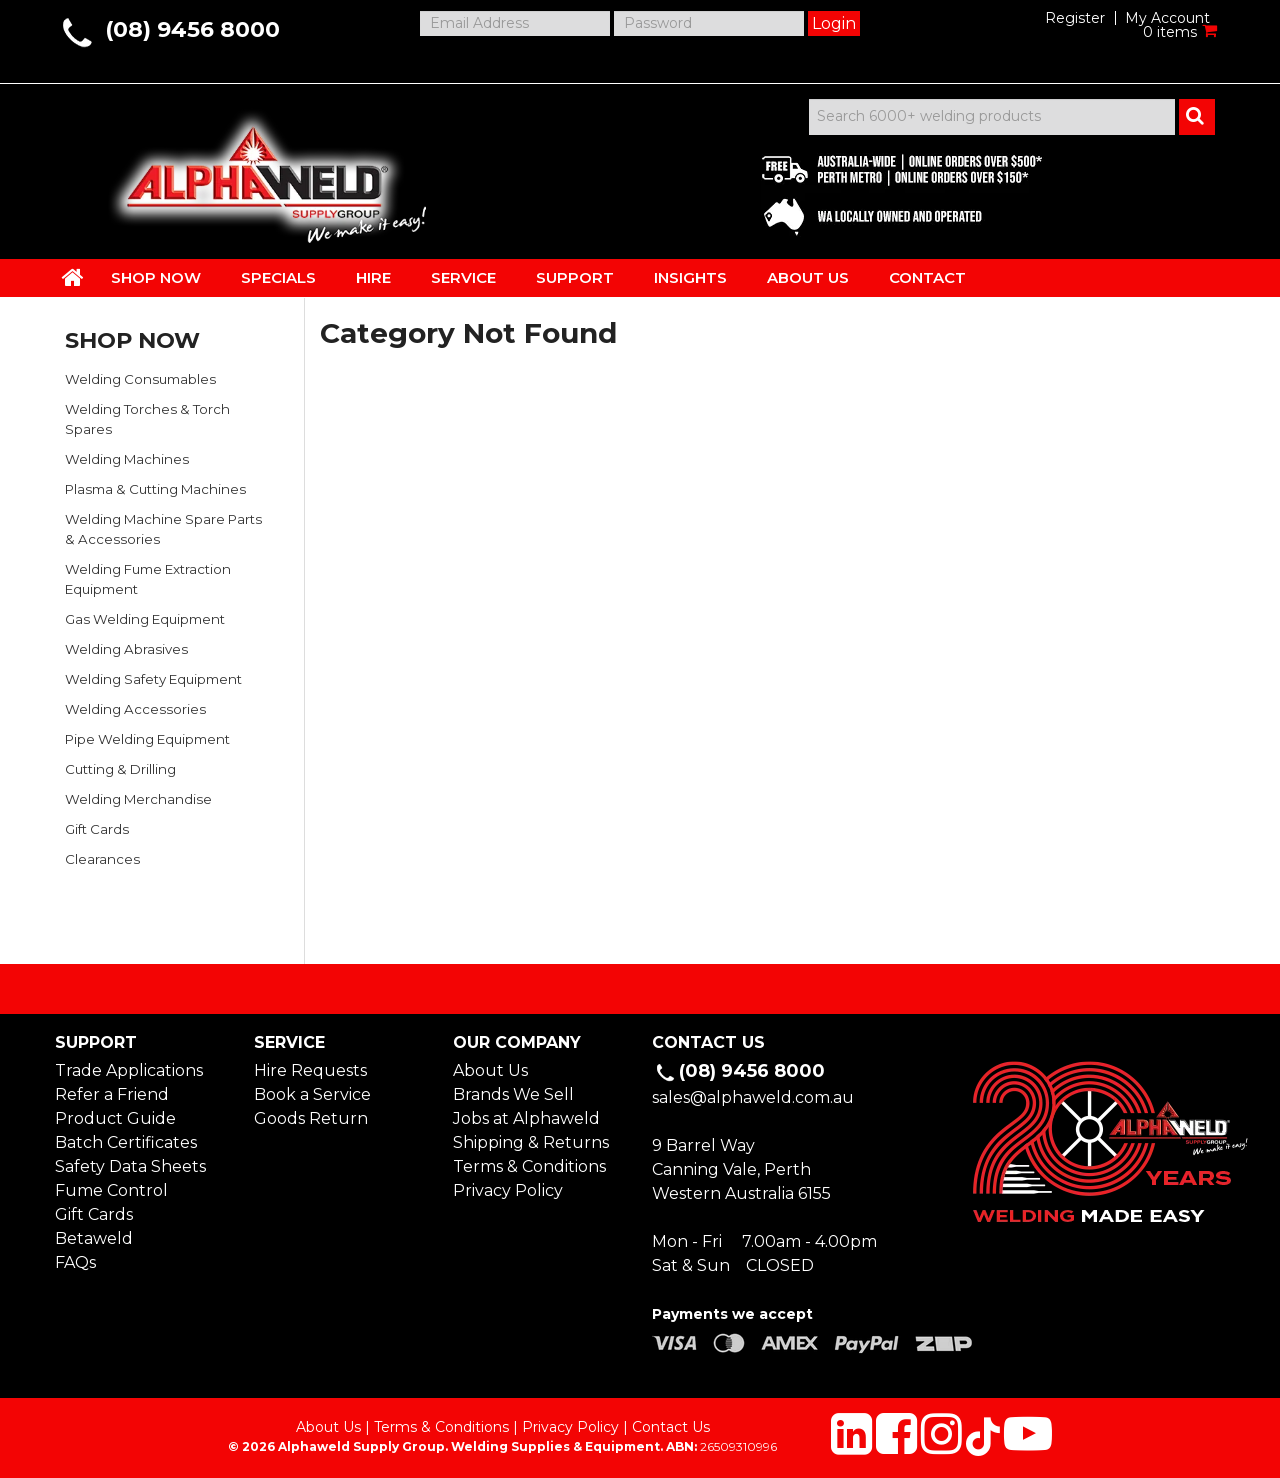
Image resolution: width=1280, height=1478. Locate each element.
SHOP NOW (156, 277)
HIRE (373, 277)
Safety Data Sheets (130, 1166)
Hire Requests (310, 1070)
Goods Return (311, 1118)
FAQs (75, 1262)
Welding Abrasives (126, 649)
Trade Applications (129, 1070)
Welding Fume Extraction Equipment (148, 579)
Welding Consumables (140, 379)
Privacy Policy (508, 1190)
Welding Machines (127, 459)
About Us (490, 1070)
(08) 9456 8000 (192, 29)
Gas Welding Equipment (145, 619)
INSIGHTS (690, 277)
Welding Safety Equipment (153, 679)
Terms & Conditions (529, 1166)
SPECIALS (278, 277)
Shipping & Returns (531, 1142)
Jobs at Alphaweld (526, 1118)
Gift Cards (97, 829)
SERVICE (463, 277)
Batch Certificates (126, 1142)
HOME (73, 277)
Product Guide (115, 1118)
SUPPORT (575, 277)
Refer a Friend (112, 1094)
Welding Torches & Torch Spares (147, 419)
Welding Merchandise (138, 799)
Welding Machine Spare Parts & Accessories (163, 529)
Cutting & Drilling (120, 769)
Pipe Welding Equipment (147, 739)
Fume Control (111, 1190)
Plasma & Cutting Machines (155, 489)
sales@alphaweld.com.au (753, 1097)
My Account (1167, 18)
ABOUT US (808, 277)
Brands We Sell (513, 1094)
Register (1075, 18)
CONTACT (927, 277)
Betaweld (94, 1238)
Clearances (102, 859)
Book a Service (312, 1094)
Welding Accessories (135, 709)
